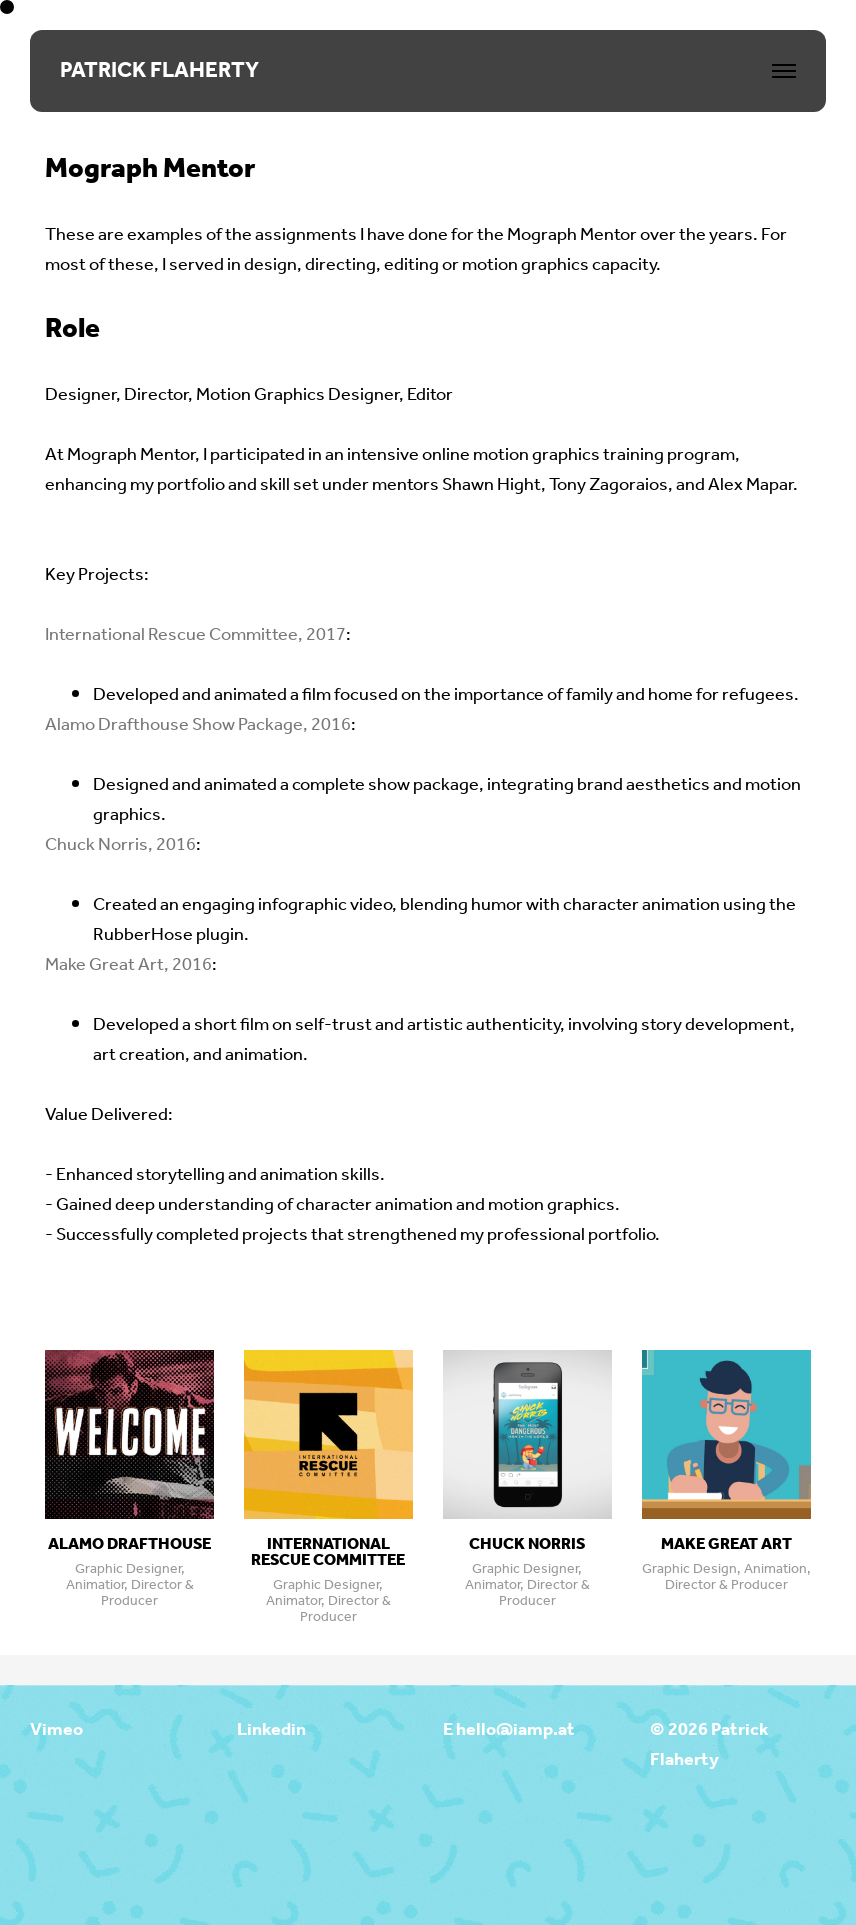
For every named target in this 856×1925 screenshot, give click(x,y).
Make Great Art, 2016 (128, 965)
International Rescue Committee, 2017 (195, 635)
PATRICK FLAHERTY (159, 71)
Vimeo (56, 1730)
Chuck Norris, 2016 (120, 845)
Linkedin (271, 1730)
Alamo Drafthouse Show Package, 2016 (198, 725)
